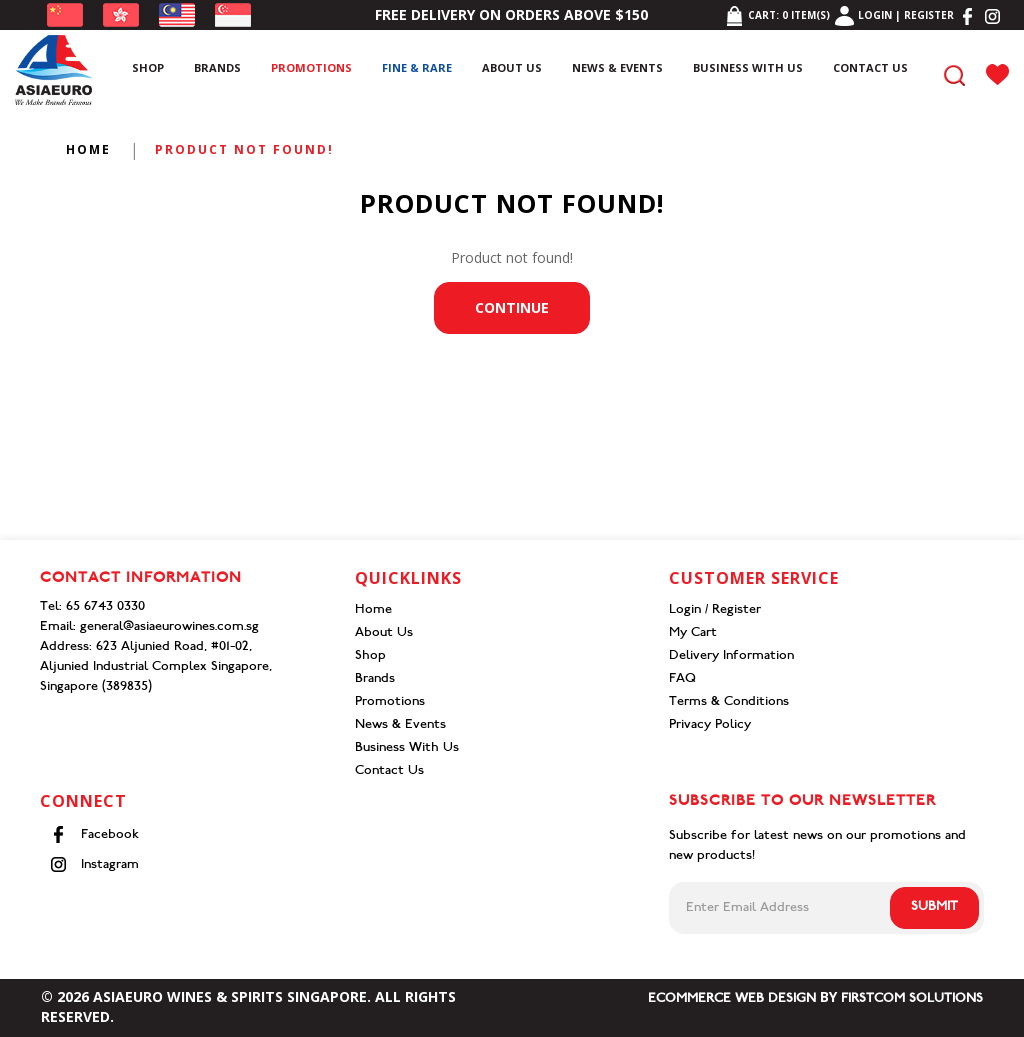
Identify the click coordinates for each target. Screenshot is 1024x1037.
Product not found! (244, 149)
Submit (934, 907)
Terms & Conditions (729, 702)
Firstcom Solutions (912, 999)
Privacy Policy (710, 725)
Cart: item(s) (777, 15)
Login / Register (715, 610)
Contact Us (389, 771)
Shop (370, 656)
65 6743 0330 (105, 607)
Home (88, 149)
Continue (512, 307)
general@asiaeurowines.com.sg (169, 627)
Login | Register (894, 15)
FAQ (682, 679)
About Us (384, 633)
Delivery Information (731, 656)
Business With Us (407, 748)
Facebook (94, 834)
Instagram (94, 864)
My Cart (693, 633)
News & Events (400, 725)
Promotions (390, 702)
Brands (375, 679)
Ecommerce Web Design (732, 999)
